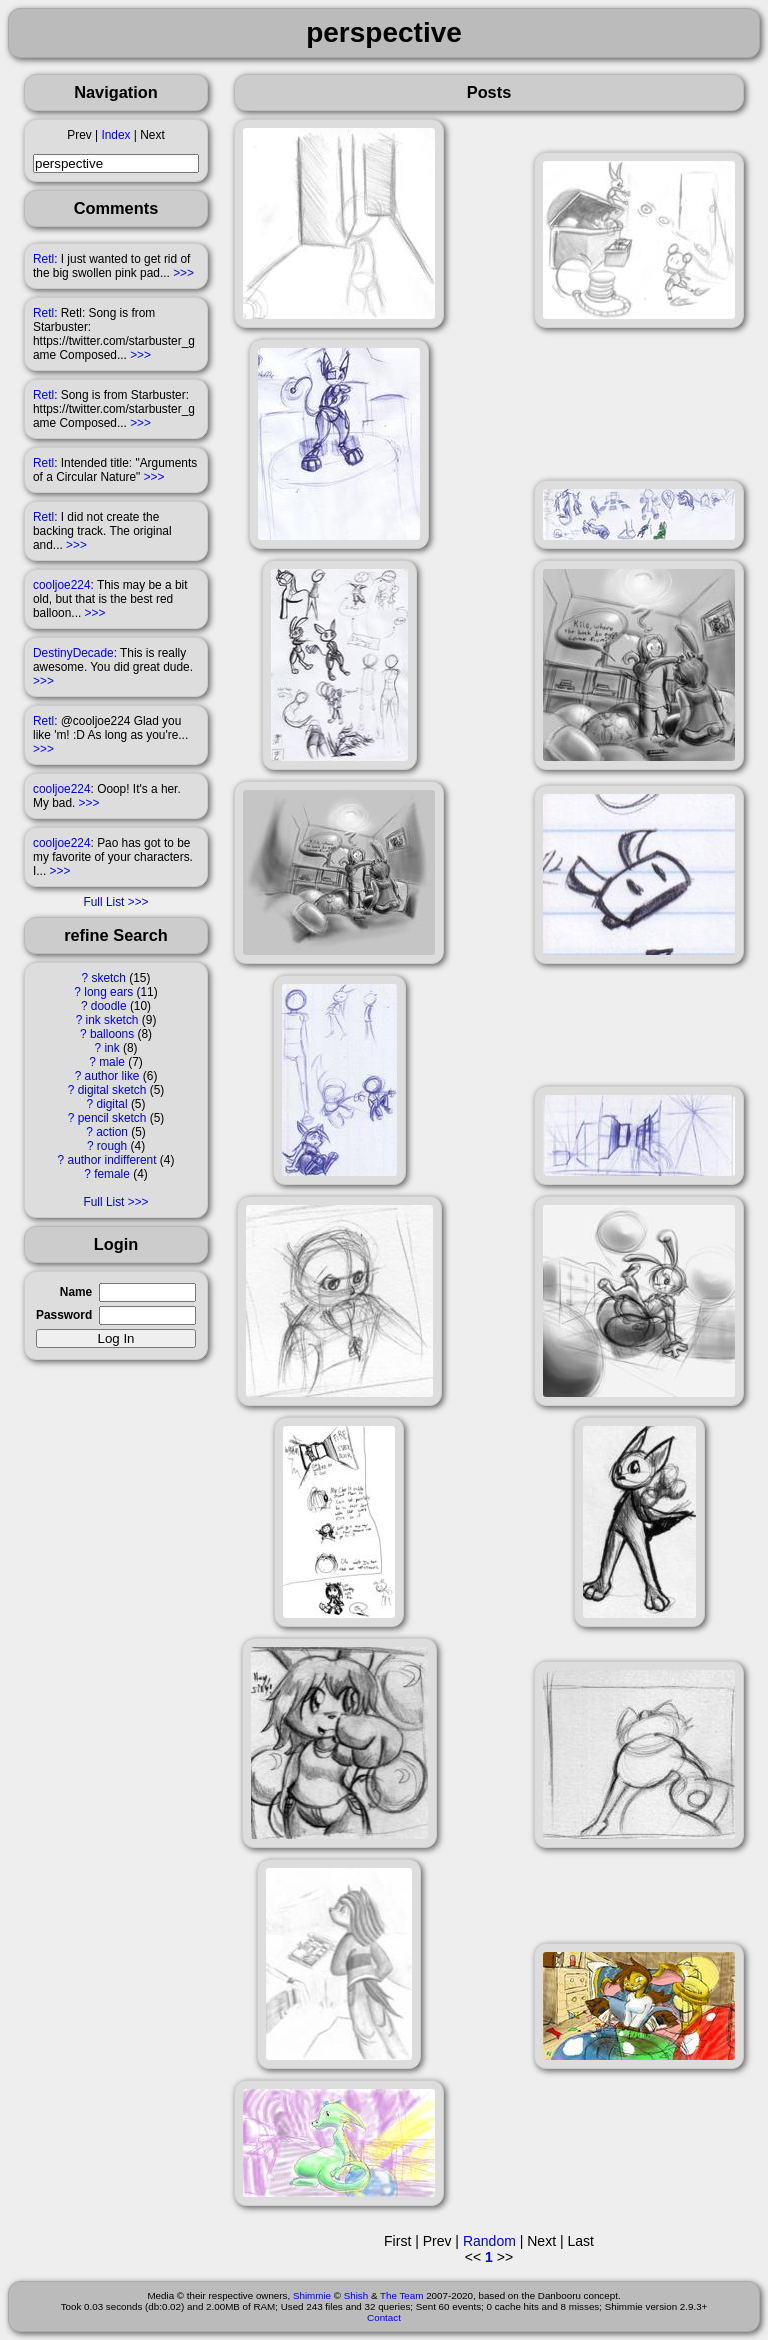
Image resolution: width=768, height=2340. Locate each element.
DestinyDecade (73, 653)
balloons (112, 1034)
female (112, 1174)
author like (112, 1076)
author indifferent (112, 1160)
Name (76, 1292)
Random (489, 2241)
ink (111, 1048)
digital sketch (112, 1090)
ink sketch (112, 1020)
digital (111, 1104)
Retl (43, 259)
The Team (401, 2295)
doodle (109, 1006)
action (112, 1132)
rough (112, 1146)
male (112, 1062)
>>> (183, 273)
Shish (356, 2295)
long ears (108, 992)
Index (115, 135)
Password (64, 1315)
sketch (109, 978)
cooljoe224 (62, 585)
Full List (103, 902)
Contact (384, 2317)
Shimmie (312, 2295)
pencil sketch (112, 1118)
